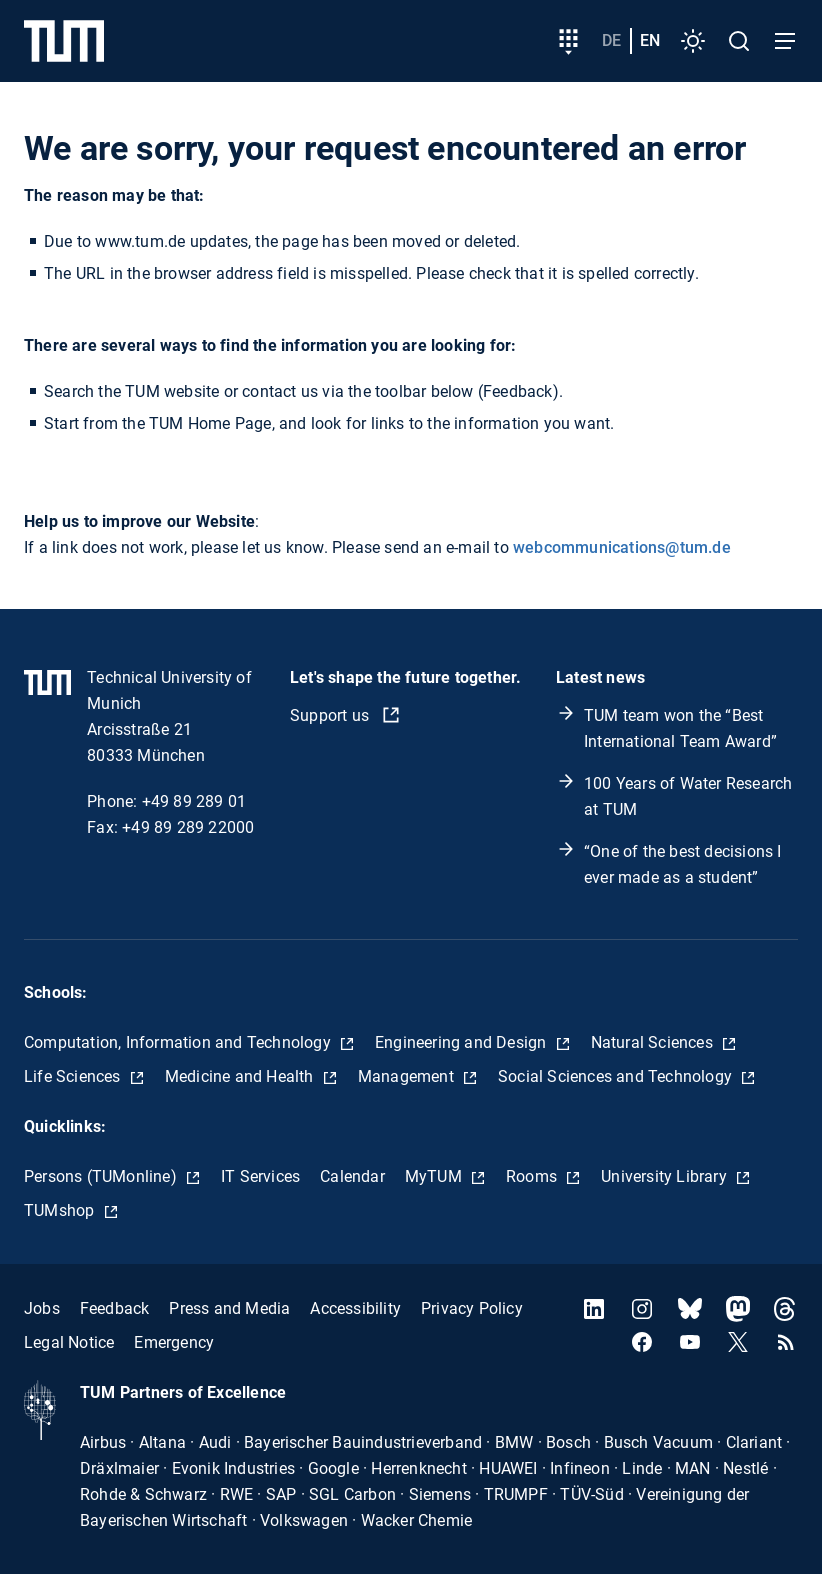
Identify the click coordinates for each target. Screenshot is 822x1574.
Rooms (533, 1176)
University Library (666, 1176)
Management (408, 1076)
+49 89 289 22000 (188, 827)
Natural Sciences (654, 1042)
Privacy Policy (472, 1308)
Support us (331, 715)
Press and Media (229, 1308)
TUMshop (61, 1210)
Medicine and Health (241, 1076)
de (611, 40)
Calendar (352, 1176)
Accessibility (355, 1308)
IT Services (260, 1176)
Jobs (42, 1308)
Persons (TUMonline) (102, 1176)
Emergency (174, 1342)
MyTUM (435, 1176)
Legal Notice (69, 1342)
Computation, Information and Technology (179, 1042)
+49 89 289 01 (194, 801)
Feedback (115, 1308)
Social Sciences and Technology (617, 1076)
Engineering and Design (463, 1042)
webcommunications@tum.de (622, 547)
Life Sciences (74, 1076)
